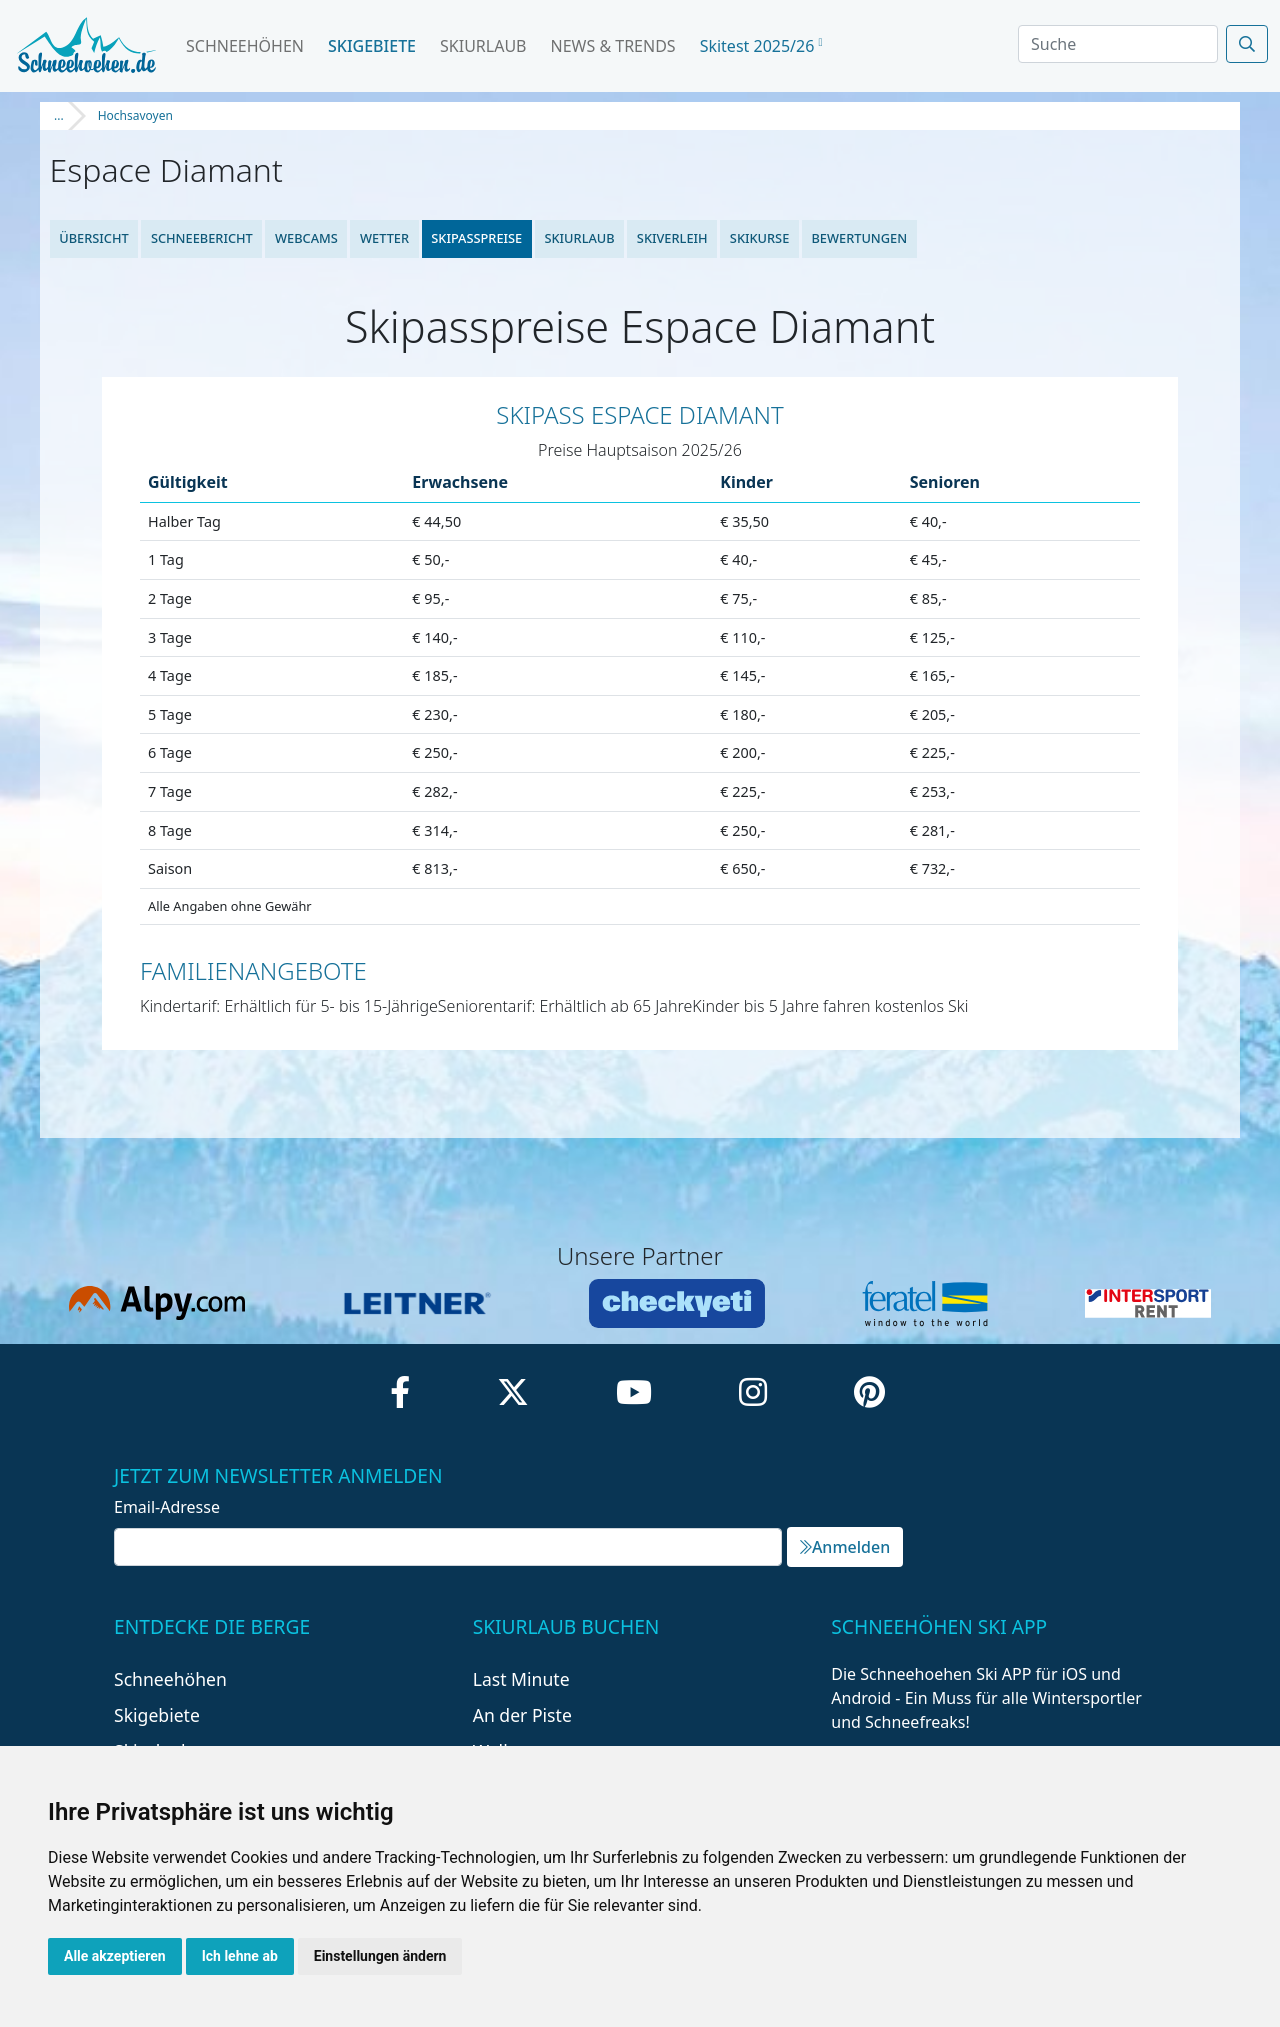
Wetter (384, 238)
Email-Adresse (167, 1507)
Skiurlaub (483, 46)
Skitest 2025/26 (761, 46)
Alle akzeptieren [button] (115, 1956)
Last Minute (521, 1679)
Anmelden (845, 1547)
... (59, 115)
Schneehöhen (245, 46)
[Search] (1118, 44)
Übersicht (94, 238)
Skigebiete (372, 46)
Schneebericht (202, 238)
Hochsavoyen (135, 115)
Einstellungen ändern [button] (380, 1956)
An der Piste (522, 1715)
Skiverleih (672, 238)
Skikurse (759, 238)
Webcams (306, 238)
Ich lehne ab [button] (240, 1956)
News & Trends (613, 46)
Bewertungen (859, 238)
